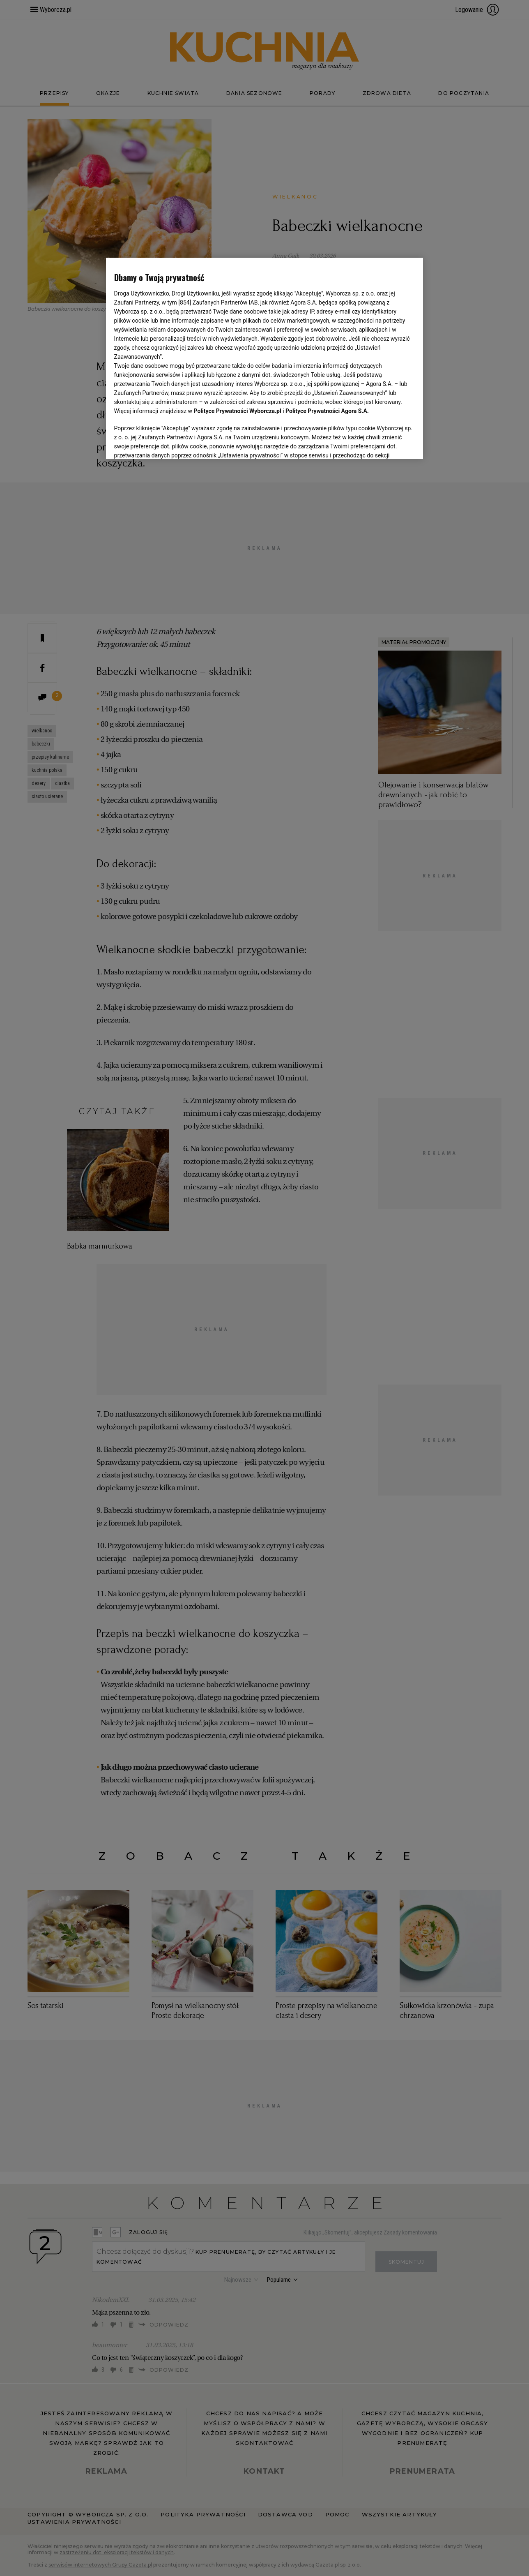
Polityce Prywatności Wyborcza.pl (237, 411)
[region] (264, 357)
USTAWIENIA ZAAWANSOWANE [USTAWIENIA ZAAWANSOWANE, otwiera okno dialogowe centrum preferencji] (168, 442)
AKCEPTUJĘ (387, 443)
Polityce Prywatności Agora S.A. (327, 411)
